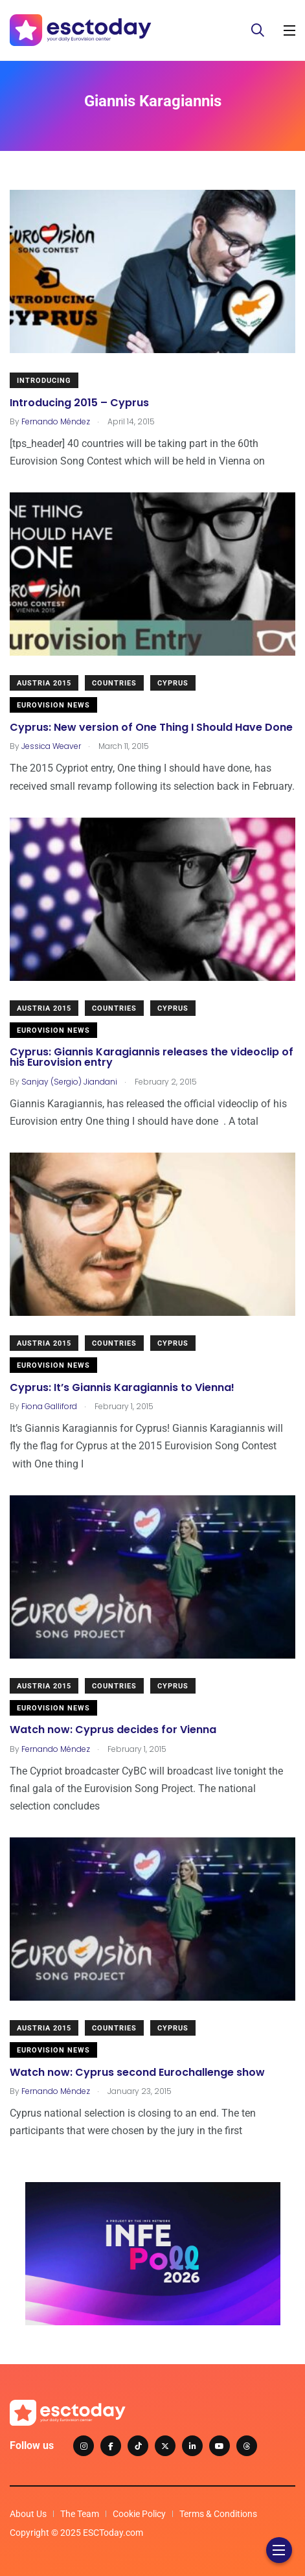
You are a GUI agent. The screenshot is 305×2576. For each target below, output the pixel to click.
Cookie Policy (139, 2514)
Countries (114, 683)
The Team (79, 2514)
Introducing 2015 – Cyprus (79, 402)
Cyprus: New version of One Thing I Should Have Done (151, 727)
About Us (28, 2514)
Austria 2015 (44, 683)
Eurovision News (53, 705)
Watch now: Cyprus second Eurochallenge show (137, 2072)
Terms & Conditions (218, 2514)
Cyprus (172, 683)
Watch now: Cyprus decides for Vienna (113, 1730)
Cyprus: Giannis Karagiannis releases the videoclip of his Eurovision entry (151, 1057)
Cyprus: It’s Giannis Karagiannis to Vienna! (122, 1387)
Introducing (44, 380)
